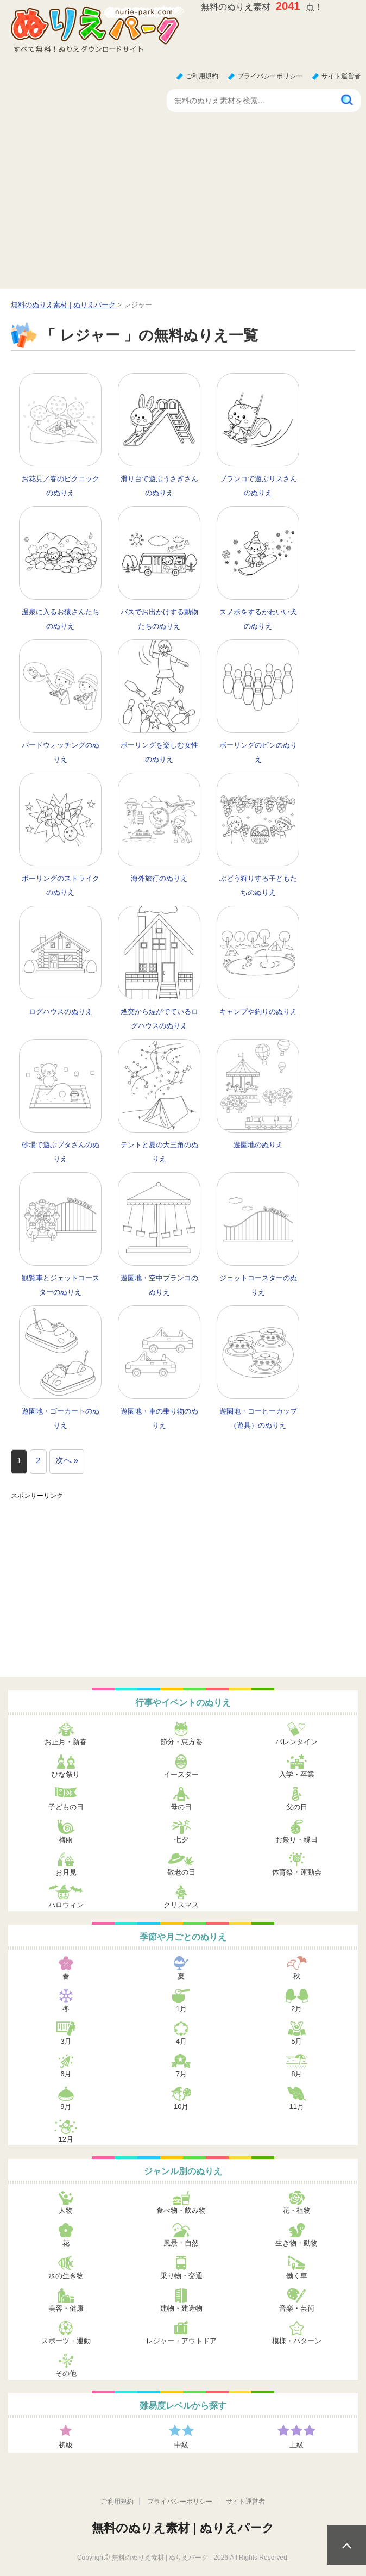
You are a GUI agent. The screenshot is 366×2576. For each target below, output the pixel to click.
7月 (181, 2074)
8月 (296, 2074)
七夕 (181, 1839)
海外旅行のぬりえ (159, 878)
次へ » (67, 1460)
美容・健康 (66, 2308)
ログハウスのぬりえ (60, 1011)
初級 (66, 2445)
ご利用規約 (202, 76)
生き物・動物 (296, 2243)
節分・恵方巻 (181, 1742)
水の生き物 (66, 2276)
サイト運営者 (341, 76)
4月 (181, 2041)
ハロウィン (66, 1905)
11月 (296, 2106)
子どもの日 (66, 1807)
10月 (181, 2106)
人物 (66, 2210)
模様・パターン (296, 2341)
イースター (181, 1774)
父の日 (296, 1807)
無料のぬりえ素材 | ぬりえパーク (183, 2528)
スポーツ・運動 (66, 2341)
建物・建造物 (181, 2308)
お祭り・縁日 (296, 1839)
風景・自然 (181, 2243)
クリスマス (181, 1905)
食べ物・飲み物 (181, 2210)
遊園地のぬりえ (258, 1145)
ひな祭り (66, 1774)
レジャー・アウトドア (181, 2341)
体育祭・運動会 (296, 1872)
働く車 (296, 2276)
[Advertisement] (183, 207)
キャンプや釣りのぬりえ (258, 1011)
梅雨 (66, 1839)
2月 (296, 2009)
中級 (181, 2445)
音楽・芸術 (296, 2308)
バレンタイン (296, 1742)
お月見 (66, 1872)
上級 (296, 2445)
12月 (66, 2139)
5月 (296, 2041)
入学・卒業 (296, 1774)
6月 (65, 2074)
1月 (181, 2009)
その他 (66, 2373)
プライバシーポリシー (269, 76)
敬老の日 (181, 1872)
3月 (65, 2041)
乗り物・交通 (181, 2276)
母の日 (181, 1807)
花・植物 (296, 2210)
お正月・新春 (66, 1742)
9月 (65, 2106)
